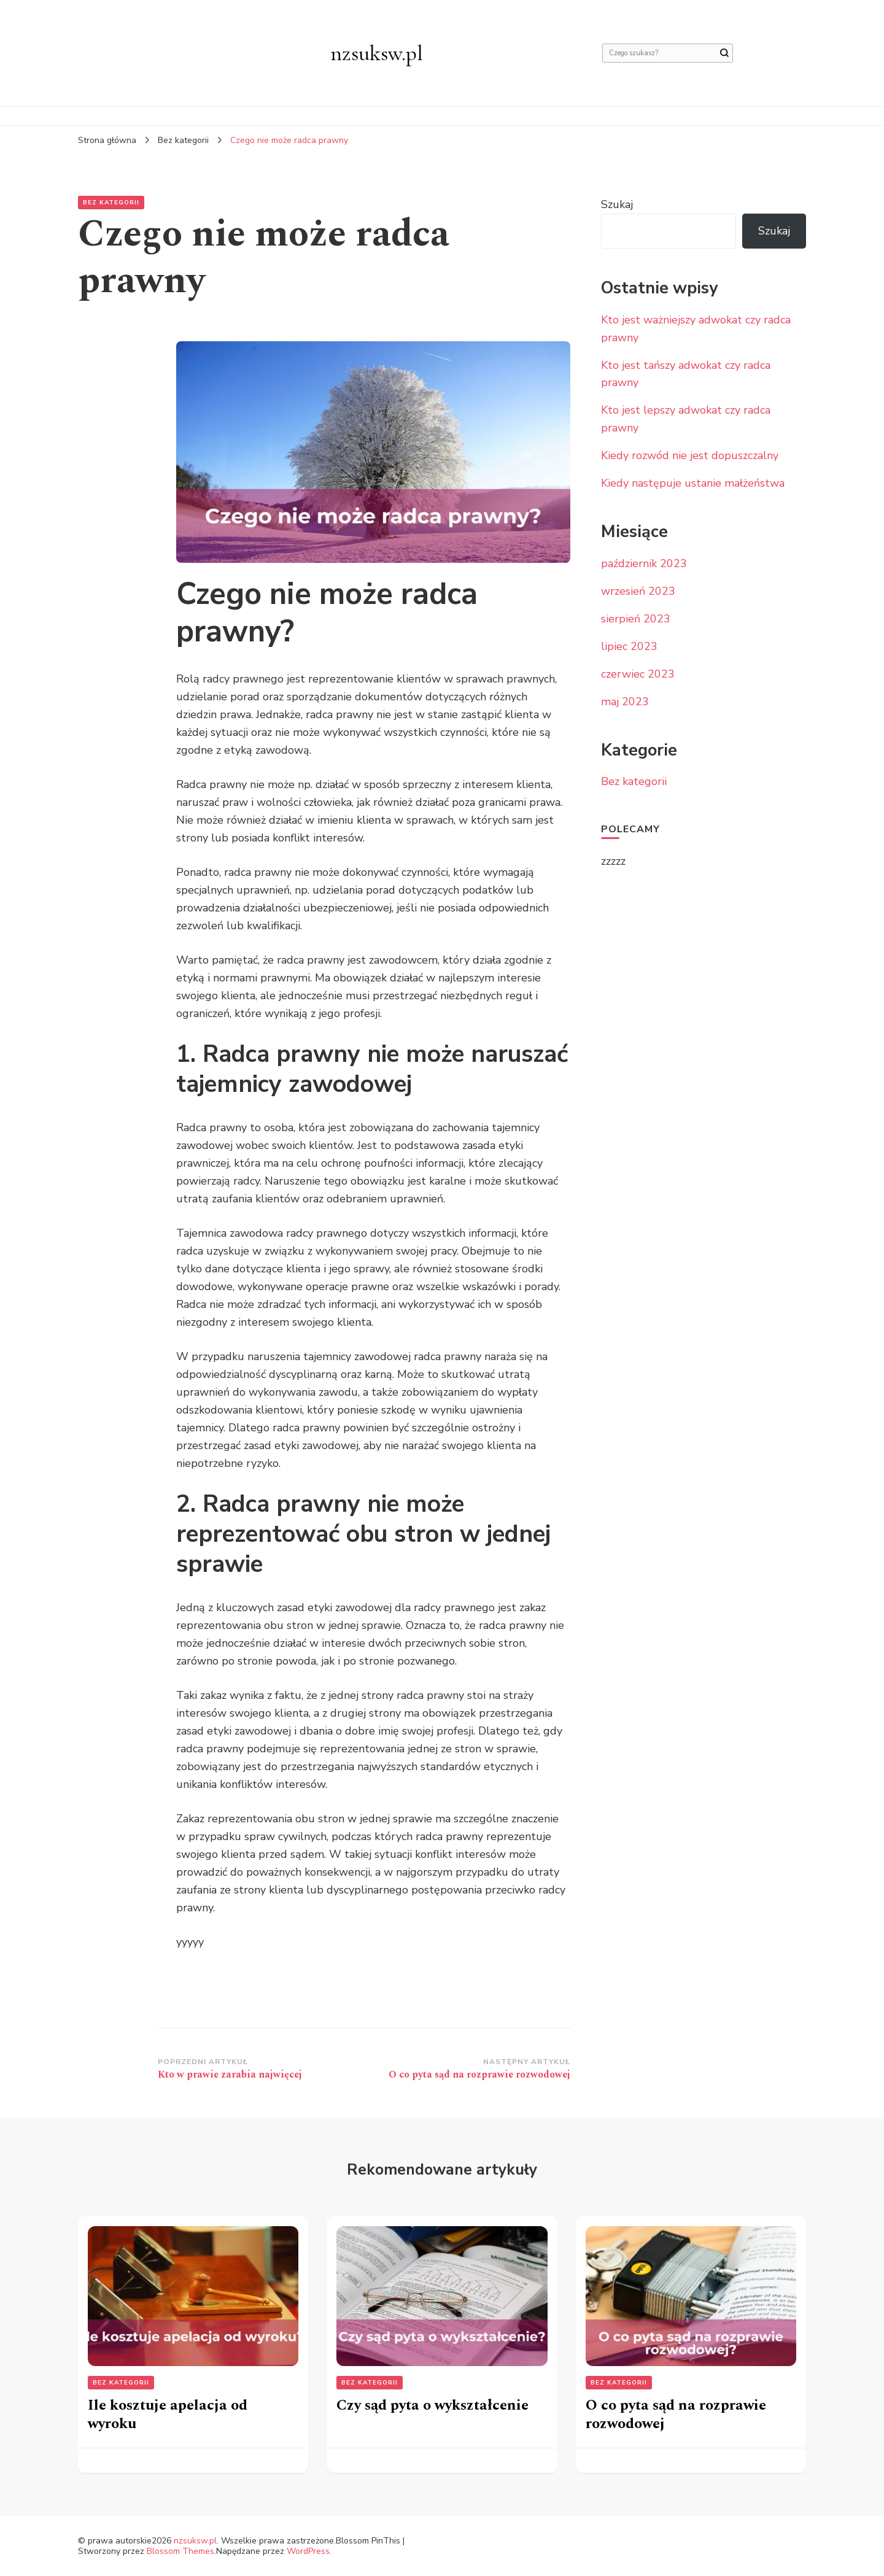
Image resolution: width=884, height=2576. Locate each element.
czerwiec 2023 (638, 674)
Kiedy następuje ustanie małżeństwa (693, 483)
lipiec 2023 (629, 646)
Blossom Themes (180, 2551)
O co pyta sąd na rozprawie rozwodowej (676, 2414)
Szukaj (617, 204)
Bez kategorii (111, 202)
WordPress (308, 2551)
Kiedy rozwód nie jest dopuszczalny (689, 455)
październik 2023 (644, 563)
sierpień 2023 (635, 618)
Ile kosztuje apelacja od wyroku (167, 2414)
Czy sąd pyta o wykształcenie (432, 2405)
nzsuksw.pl (376, 53)
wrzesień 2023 (638, 591)
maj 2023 (625, 701)
